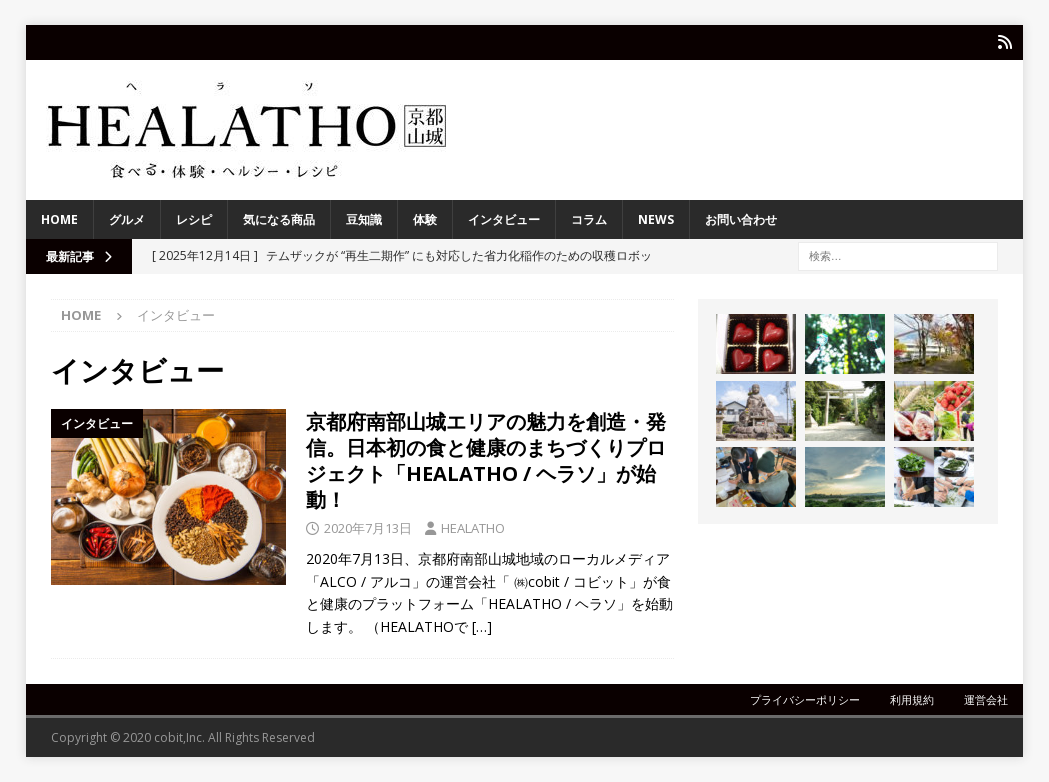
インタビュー (504, 219)
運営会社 (986, 699)
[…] (482, 625)
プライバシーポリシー (805, 699)
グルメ (127, 219)
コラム (589, 219)
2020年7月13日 (368, 527)
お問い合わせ (741, 219)
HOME (59, 219)
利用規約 (912, 699)
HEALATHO (473, 527)
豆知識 (364, 219)
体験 (425, 219)
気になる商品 (279, 219)
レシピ (194, 219)
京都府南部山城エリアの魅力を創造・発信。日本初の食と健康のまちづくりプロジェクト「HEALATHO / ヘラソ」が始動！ (486, 459)
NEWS (656, 219)
